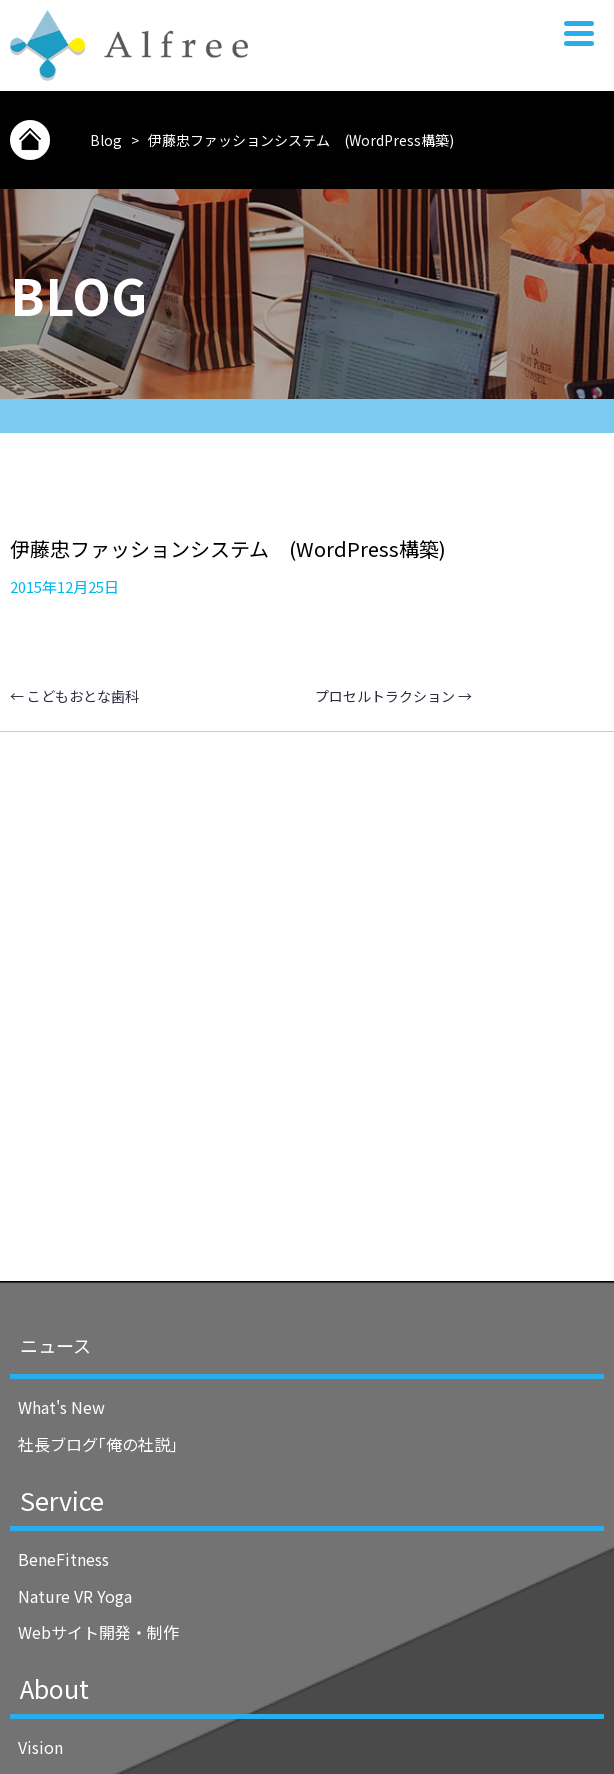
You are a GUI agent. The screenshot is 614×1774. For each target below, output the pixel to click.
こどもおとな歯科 (74, 696)
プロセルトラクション (393, 696)
